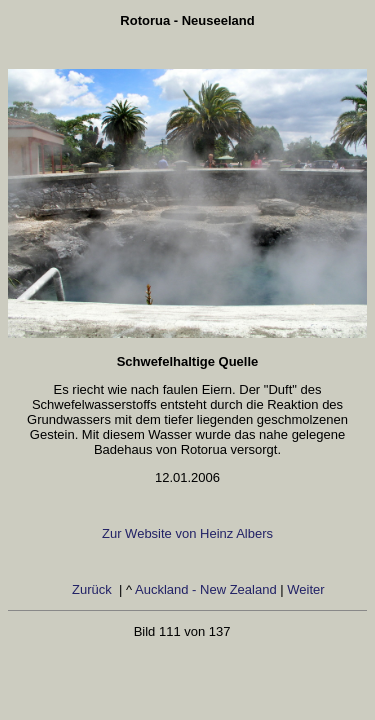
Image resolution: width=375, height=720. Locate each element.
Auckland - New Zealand (206, 589)
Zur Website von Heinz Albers (187, 533)
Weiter (307, 589)
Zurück (93, 589)
